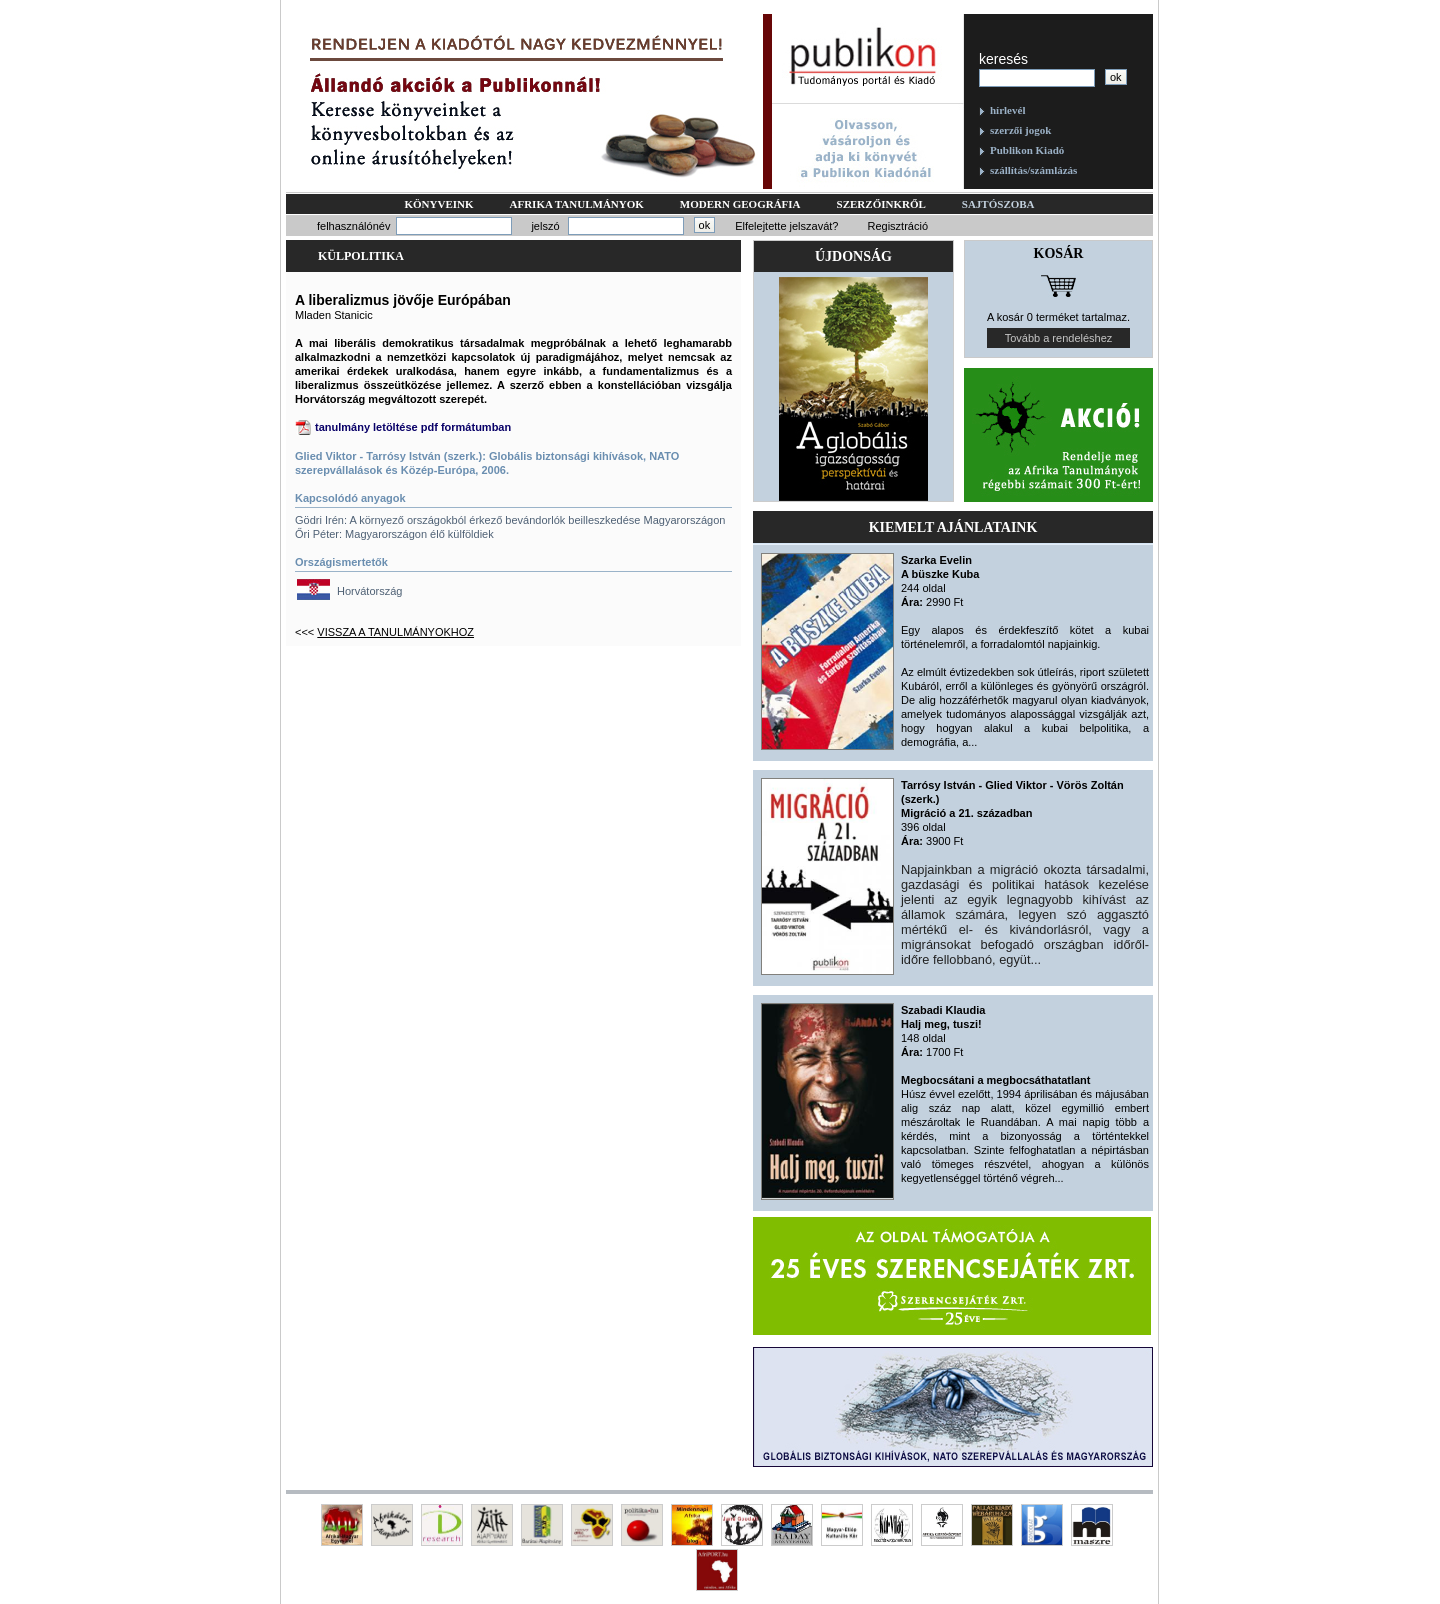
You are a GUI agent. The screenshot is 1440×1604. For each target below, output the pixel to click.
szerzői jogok (1020, 130)
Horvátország (369, 591)
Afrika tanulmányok (577, 204)
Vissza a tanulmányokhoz (395, 632)
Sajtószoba (998, 204)
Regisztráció (897, 226)
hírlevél (1007, 110)
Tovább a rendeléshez (1059, 338)
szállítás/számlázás (1033, 170)
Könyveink (438, 204)
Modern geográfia (740, 204)
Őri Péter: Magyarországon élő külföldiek (394, 534)
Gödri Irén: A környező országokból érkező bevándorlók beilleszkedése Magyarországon (510, 520)
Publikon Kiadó (1027, 150)
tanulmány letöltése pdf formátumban (413, 427)
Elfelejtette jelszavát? (786, 226)
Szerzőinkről (881, 204)
